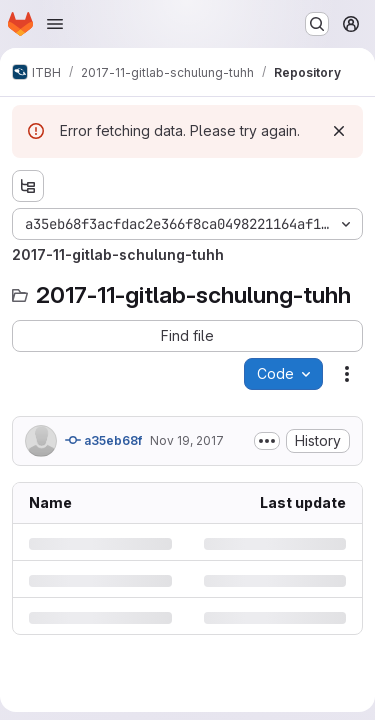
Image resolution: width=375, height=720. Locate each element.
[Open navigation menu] (55, 24)
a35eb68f (103, 440)
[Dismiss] (339, 131)
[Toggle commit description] (267, 441)
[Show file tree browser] (28, 186)
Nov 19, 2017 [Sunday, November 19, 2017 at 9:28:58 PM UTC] (187, 440)
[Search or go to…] (317, 24)
